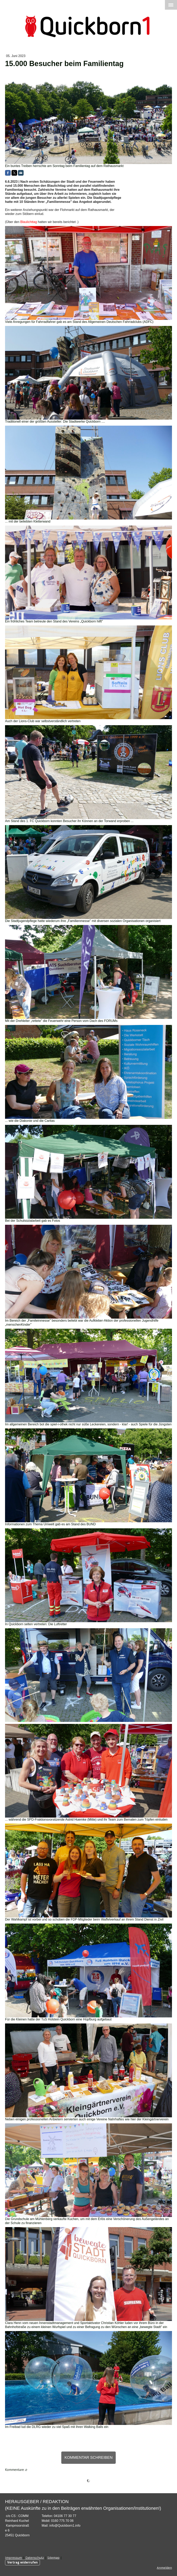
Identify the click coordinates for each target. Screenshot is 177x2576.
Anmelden (164, 2568)
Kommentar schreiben (88, 2457)
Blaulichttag (28, 222)
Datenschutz (34, 2557)
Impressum (13, 2557)
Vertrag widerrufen (22, 2562)
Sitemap (53, 2557)
